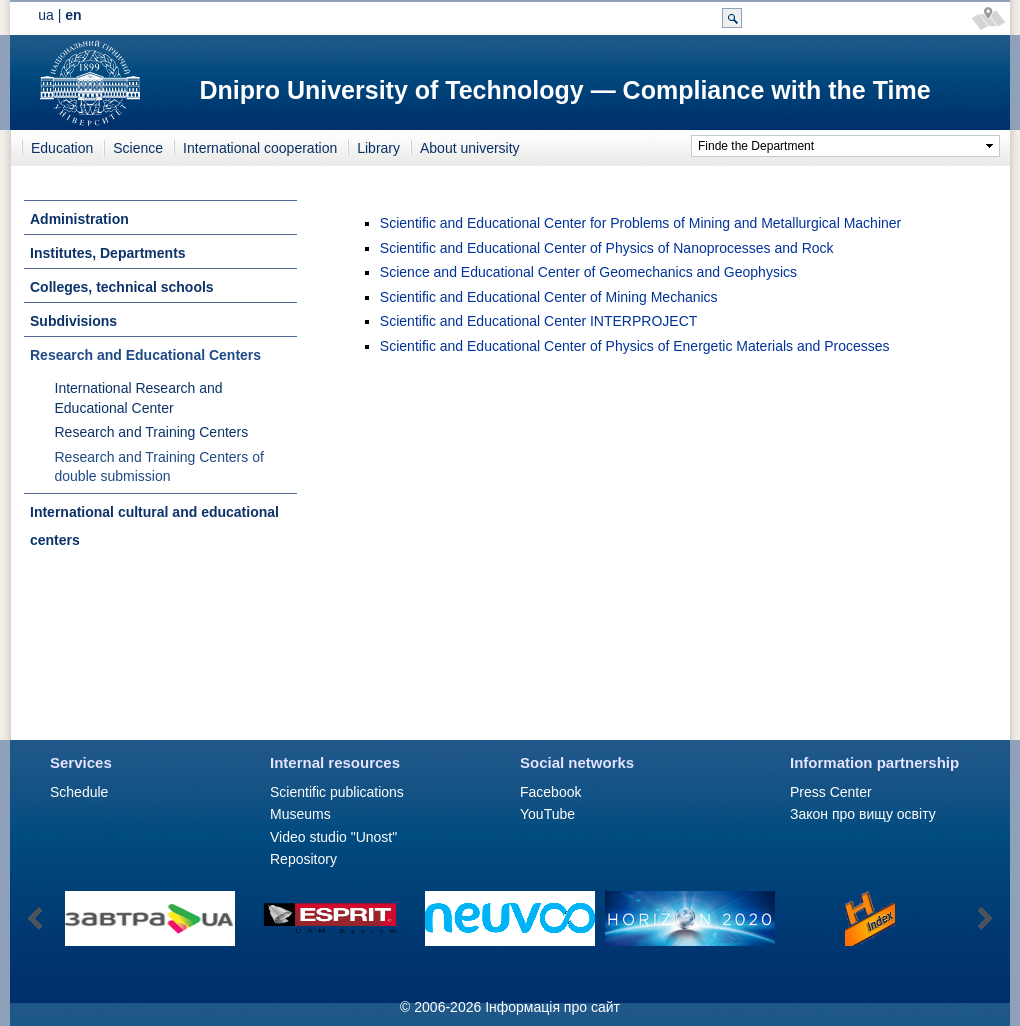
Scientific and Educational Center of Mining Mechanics (549, 297)
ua (46, 15)
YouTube (547, 814)
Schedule (79, 792)
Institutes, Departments (108, 253)
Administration (79, 219)
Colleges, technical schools (122, 287)
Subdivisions (73, 321)
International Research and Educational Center (139, 398)
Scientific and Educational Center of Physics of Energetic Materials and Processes (635, 346)
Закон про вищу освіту (863, 814)
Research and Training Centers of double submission (159, 467)
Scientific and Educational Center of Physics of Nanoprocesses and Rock (607, 248)
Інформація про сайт (552, 1007)
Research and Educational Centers (145, 355)
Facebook (550, 792)
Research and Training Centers (152, 432)
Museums (300, 814)
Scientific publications (337, 792)
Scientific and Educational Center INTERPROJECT (538, 321)
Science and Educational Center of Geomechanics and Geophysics (588, 272)
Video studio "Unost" (333, 837)
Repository (303, 859)
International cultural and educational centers (154, 526)
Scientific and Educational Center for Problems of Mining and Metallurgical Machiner (640, 223)
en (73, 15)
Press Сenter (831, 792)
